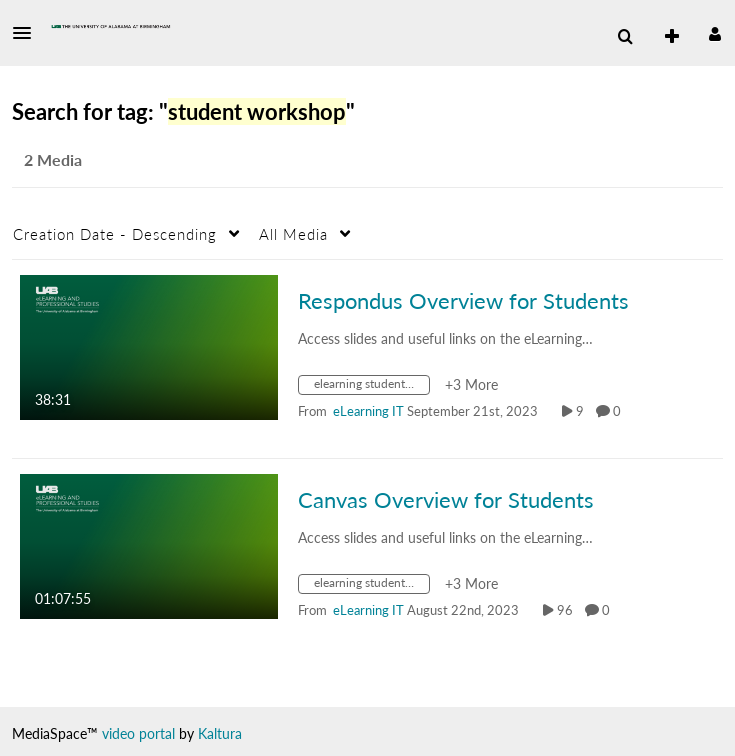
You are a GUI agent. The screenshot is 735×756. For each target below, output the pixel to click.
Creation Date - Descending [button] (115, 234)
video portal (138, 733)
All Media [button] (293, 234)
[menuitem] (625, 37)
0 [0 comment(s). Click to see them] (620, 411)
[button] (28, 33)
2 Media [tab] (53, 159)
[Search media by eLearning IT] (368, 411)
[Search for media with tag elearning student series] (371, 387)
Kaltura (220, 733)
